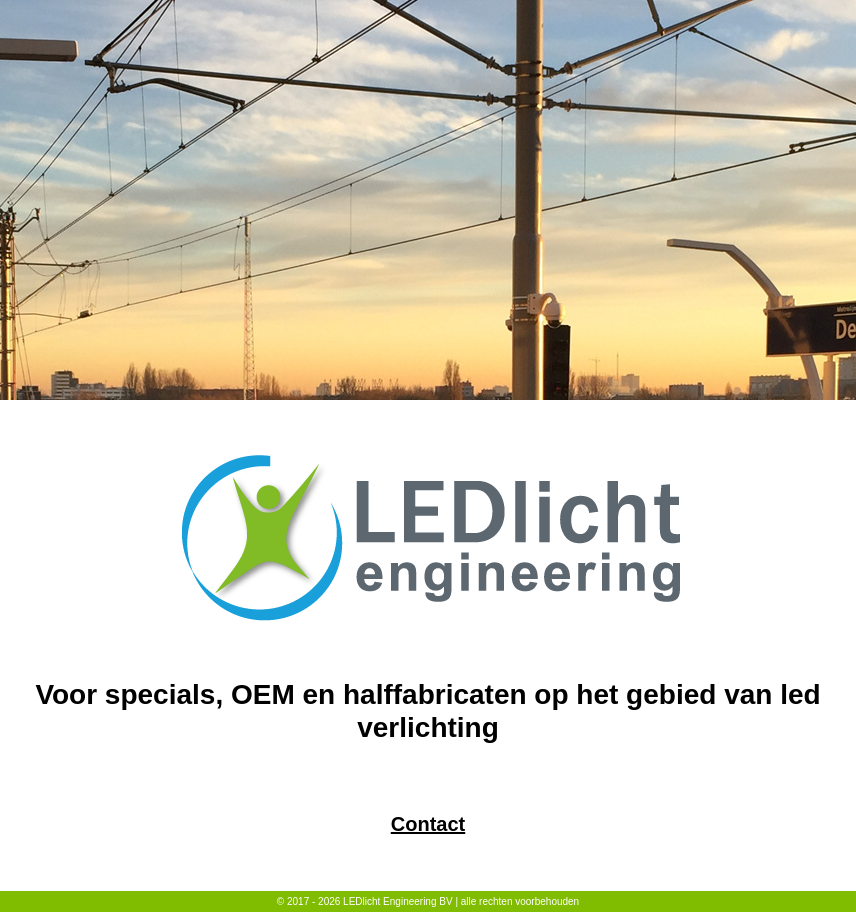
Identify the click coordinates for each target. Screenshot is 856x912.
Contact (428, 824)
